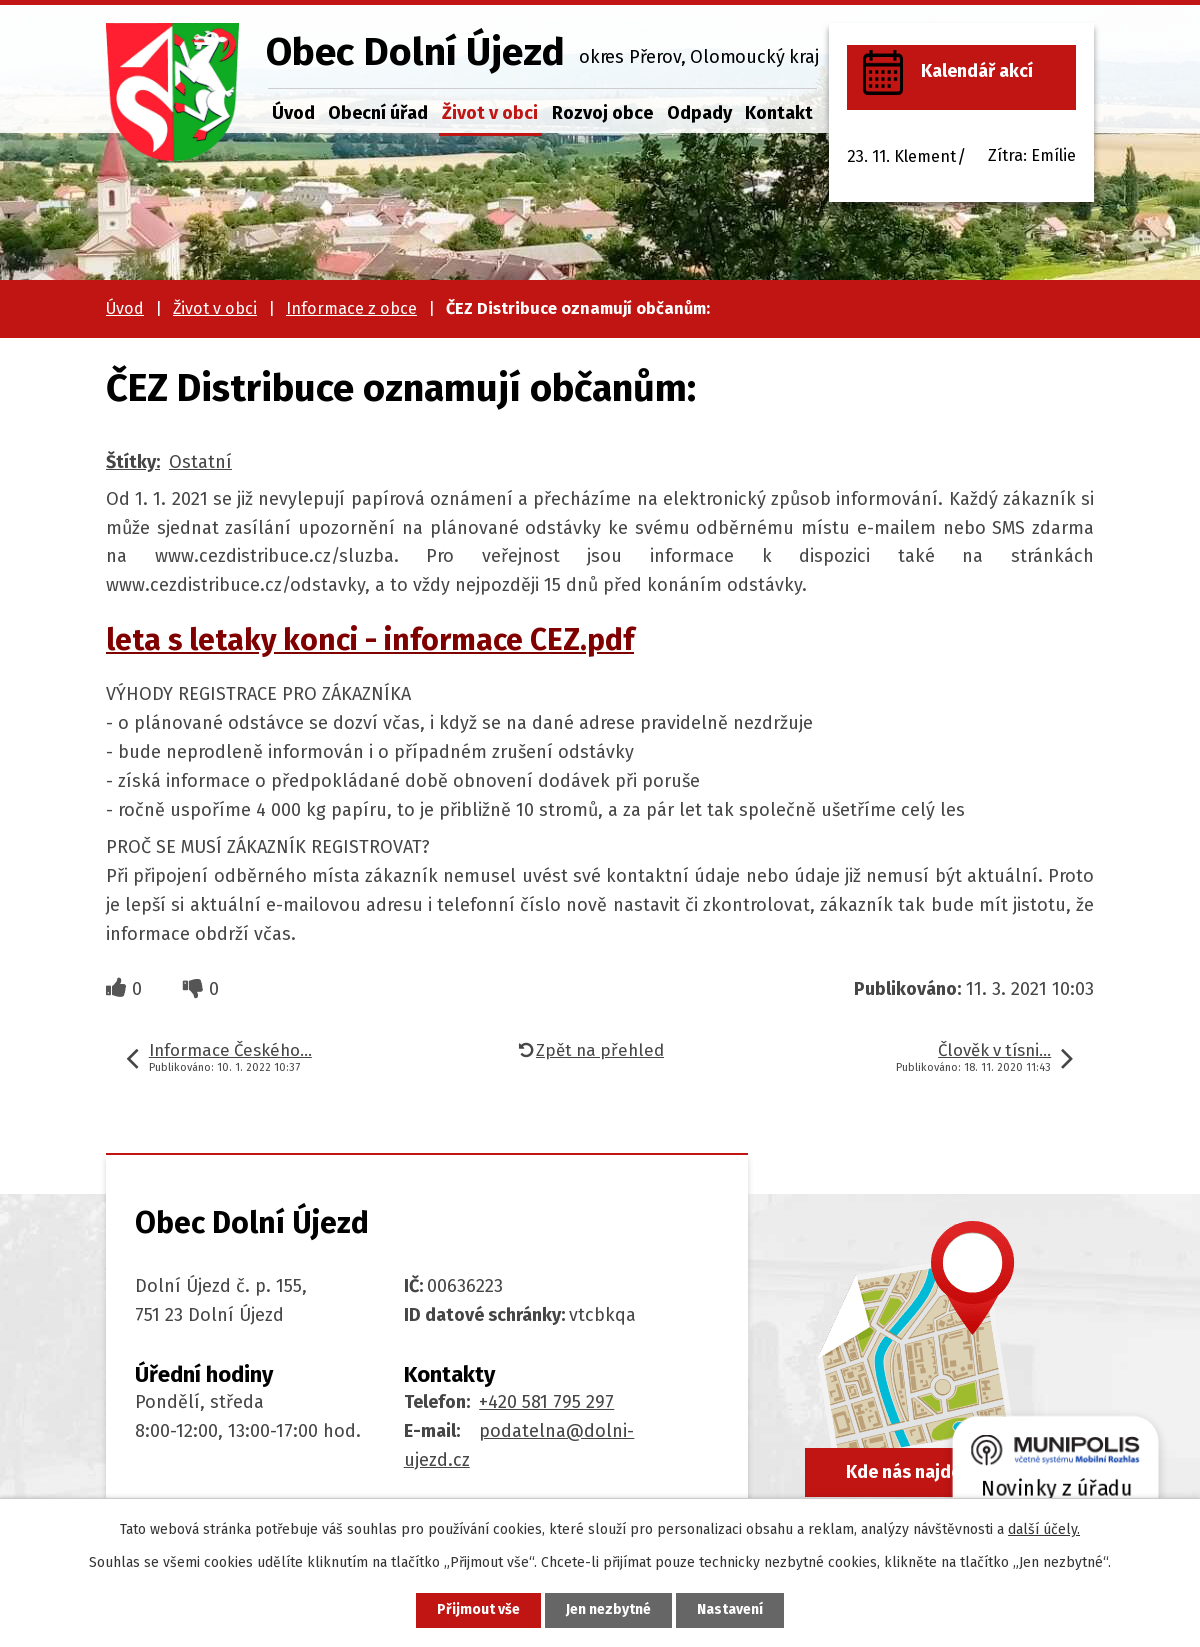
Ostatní (200, 462)
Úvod (293, 113)
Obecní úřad (378, 113)
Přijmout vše (478, 1610)
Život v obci (490, 113)
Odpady (699, 113)
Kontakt (779, 113)
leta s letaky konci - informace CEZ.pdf (370, 640)
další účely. (1044, 1529)
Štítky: (133, 462)
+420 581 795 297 (546, 1402)
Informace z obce (351, 308)
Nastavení (730, 1610)
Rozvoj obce (602, 113)
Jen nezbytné (608, 1610)
